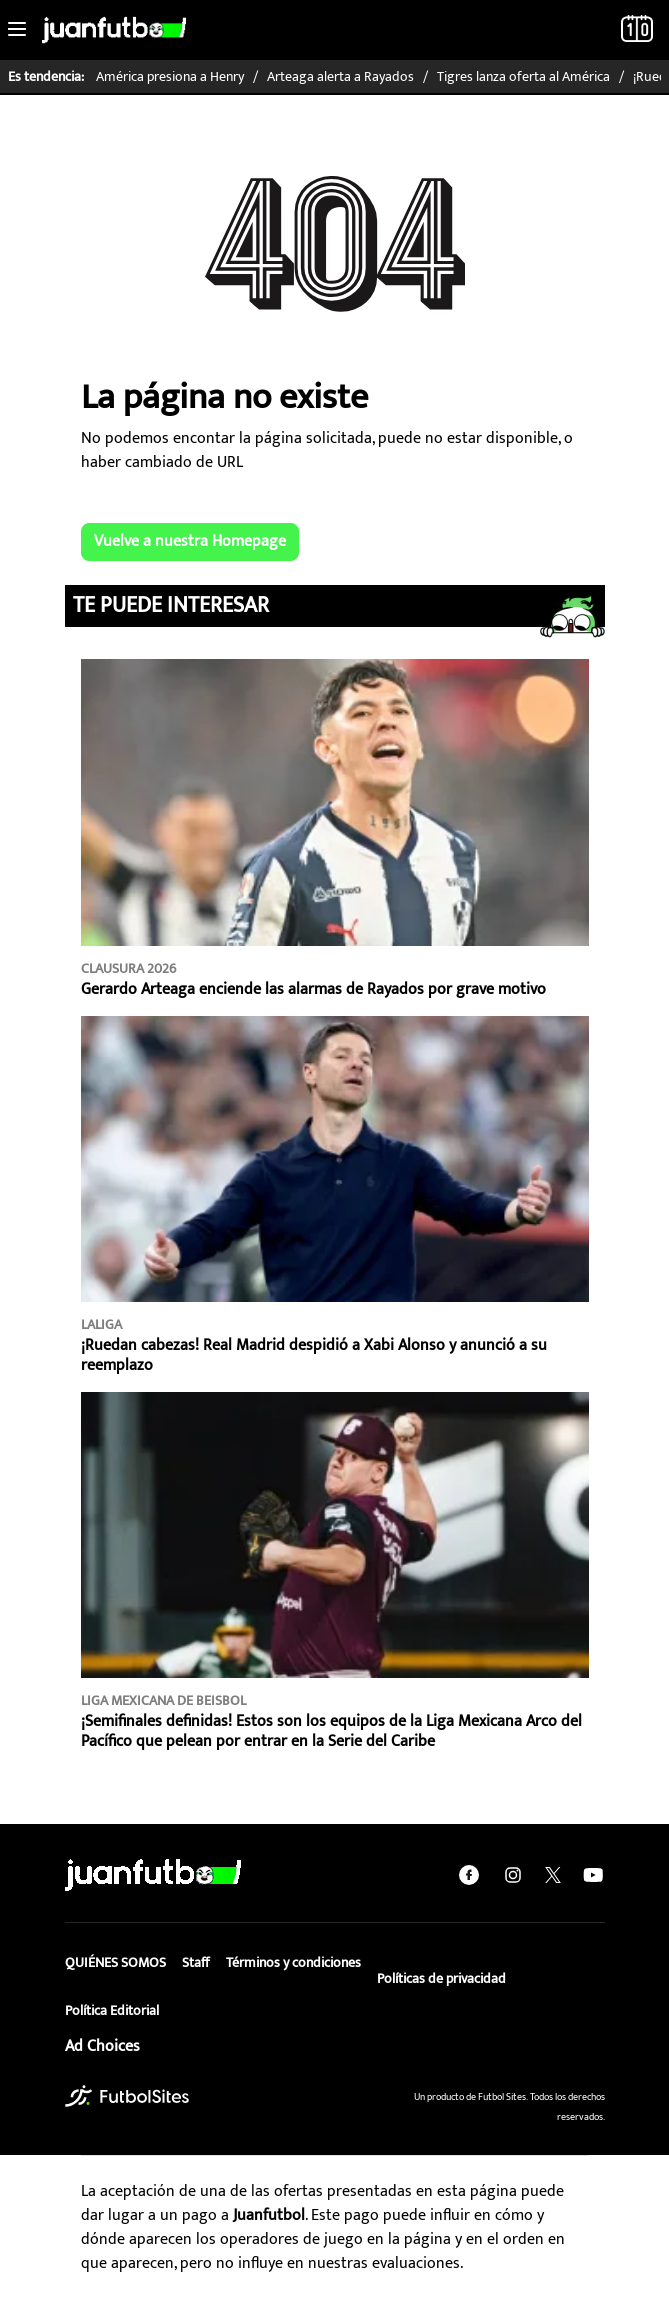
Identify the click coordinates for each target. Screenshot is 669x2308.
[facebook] (469, 1875)
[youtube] (593, 1875)
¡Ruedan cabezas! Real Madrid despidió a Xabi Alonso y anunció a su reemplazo (314, 1355)
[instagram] (513, 1875)
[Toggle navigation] (17, 30)
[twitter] (553, 1875)
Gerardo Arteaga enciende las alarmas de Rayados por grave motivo (313, 989)
